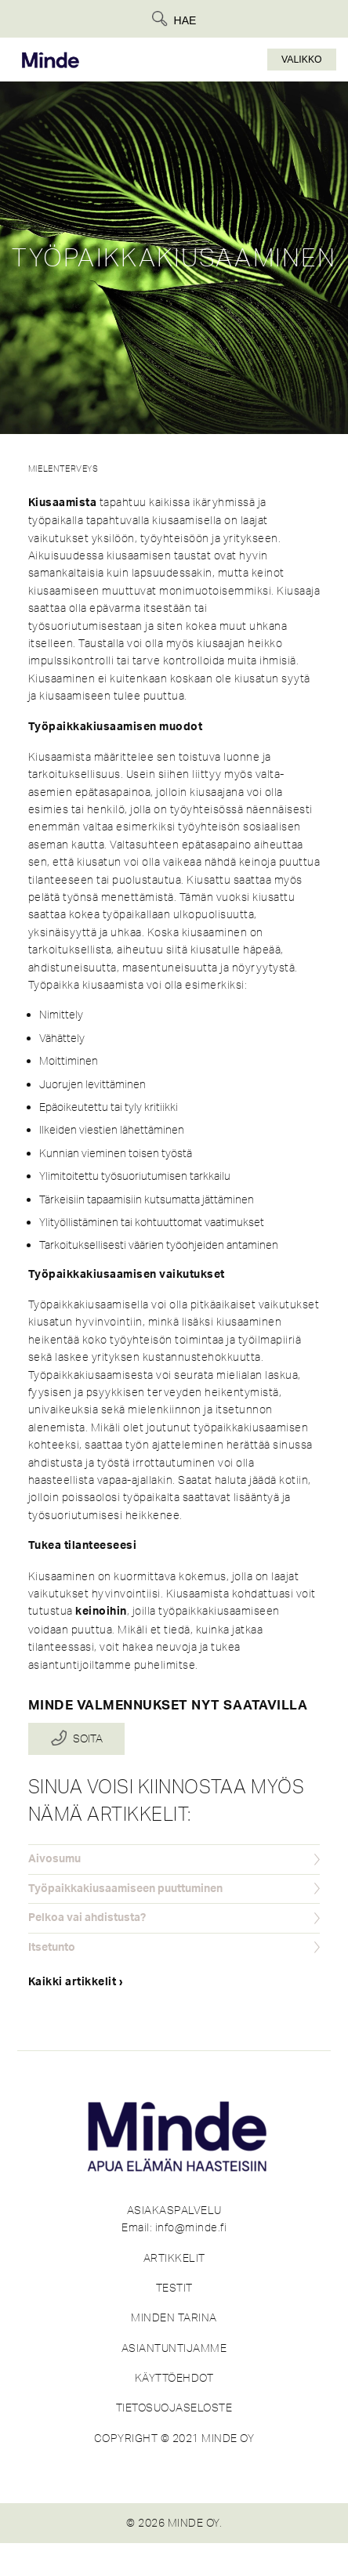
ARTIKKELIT (174, 2258)
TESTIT (174, 2288)
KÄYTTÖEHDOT (174, 2378)
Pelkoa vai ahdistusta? (87, 1917)
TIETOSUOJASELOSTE (174, 2408)
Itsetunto (51, 1947)
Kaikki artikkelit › (76, 1982)
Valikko (301, 59)
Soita (88, 1739)
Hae (185, 20)
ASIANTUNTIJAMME (174, 2348)
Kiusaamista (62, 502)
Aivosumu (54, 1859)
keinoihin (101, 1611)
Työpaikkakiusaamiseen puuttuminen (125, 1888)
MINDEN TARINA (174, 2317)
